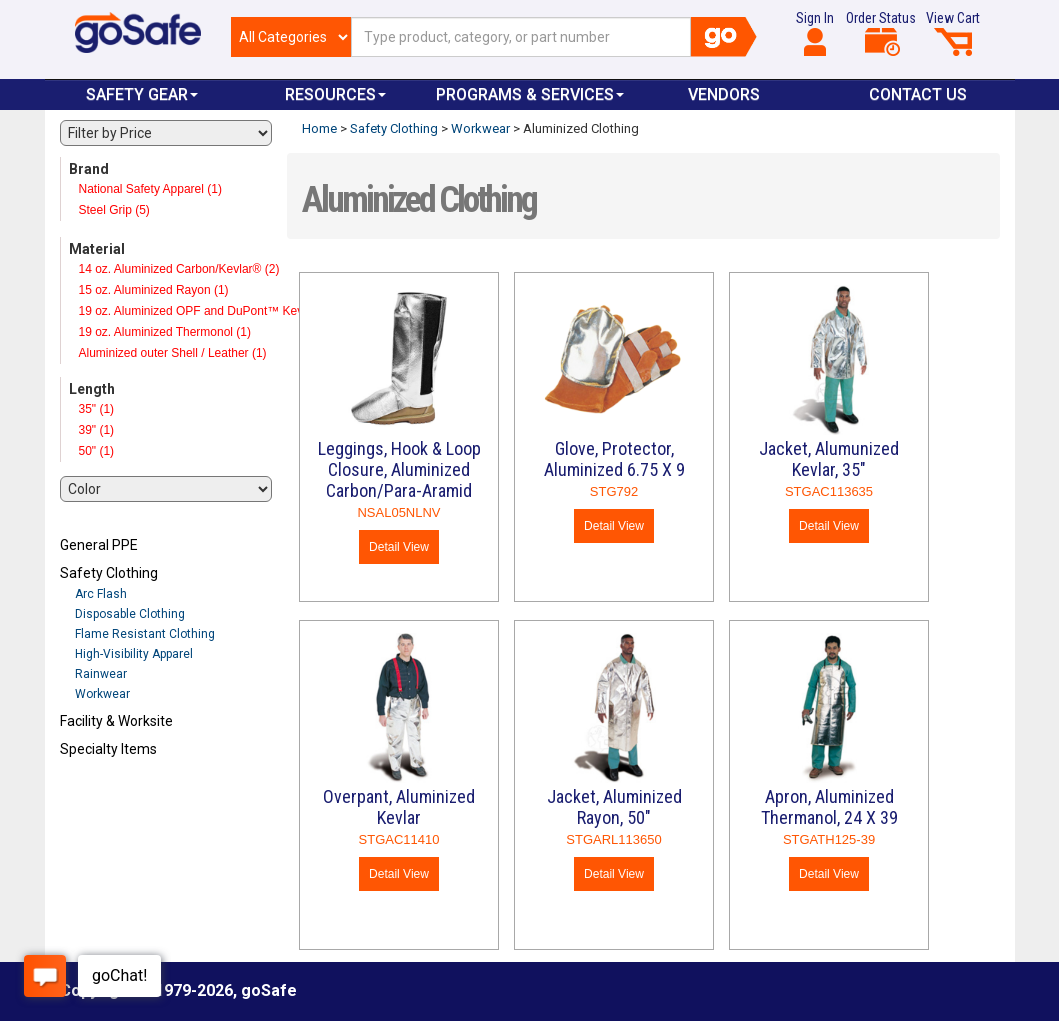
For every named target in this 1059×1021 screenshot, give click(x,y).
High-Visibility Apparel (134, 654)
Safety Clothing (109, 573)
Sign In (815, 33)
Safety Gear (142, 94)
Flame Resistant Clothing (145, 634)
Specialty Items (108, 749)
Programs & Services (530, 94)
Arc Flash (101, 594)
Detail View (399, 547)
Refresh (98, 796)
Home (319, 128)
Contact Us (918, 94)
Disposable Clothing (130, 614)
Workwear (102, 694)
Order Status (881, 33)
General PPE (99, 545)
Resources (335, 94)
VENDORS (724, 94)
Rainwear (101, 674)
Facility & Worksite (116, 721)
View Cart (953, 33)
